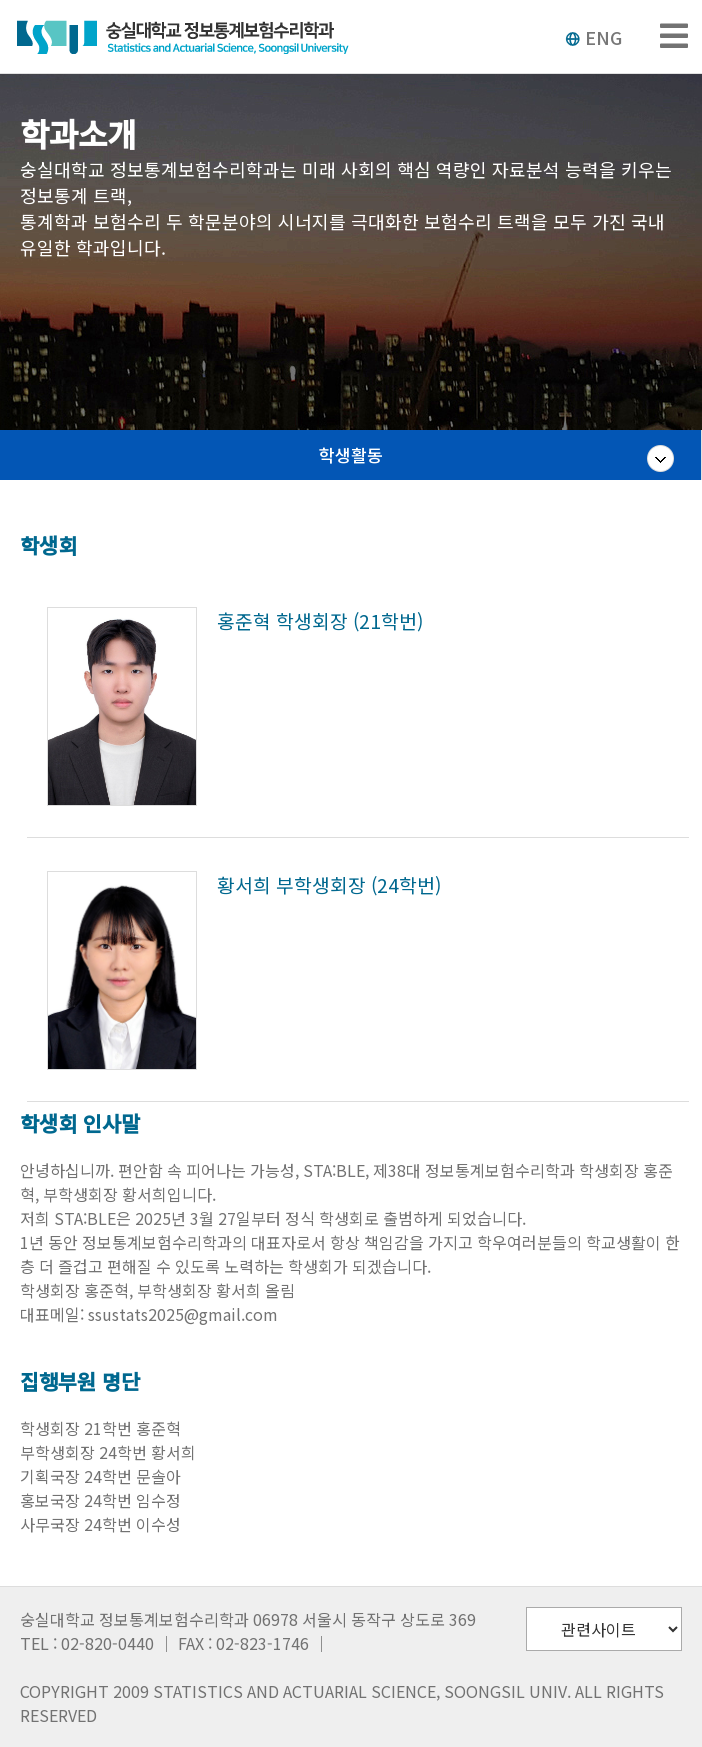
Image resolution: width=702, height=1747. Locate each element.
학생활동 (351, 454)
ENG (593, 37)
